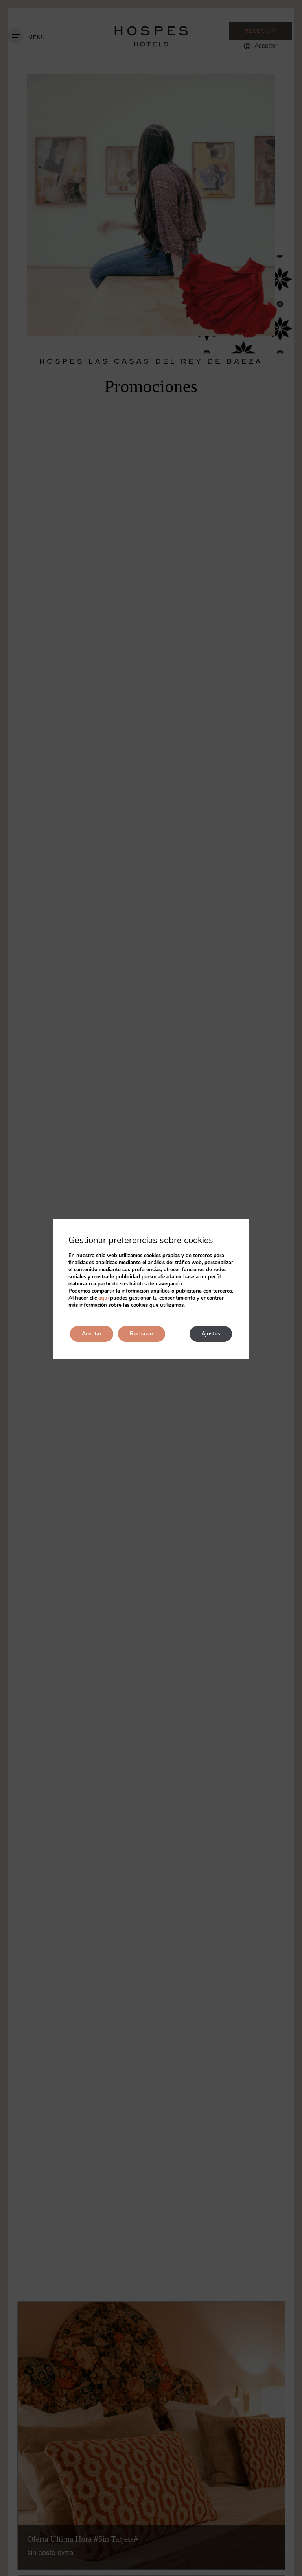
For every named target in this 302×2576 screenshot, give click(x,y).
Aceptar (91, 1333)
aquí (103, 1298)
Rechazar (141, 1333)
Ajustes (210, 1333)
